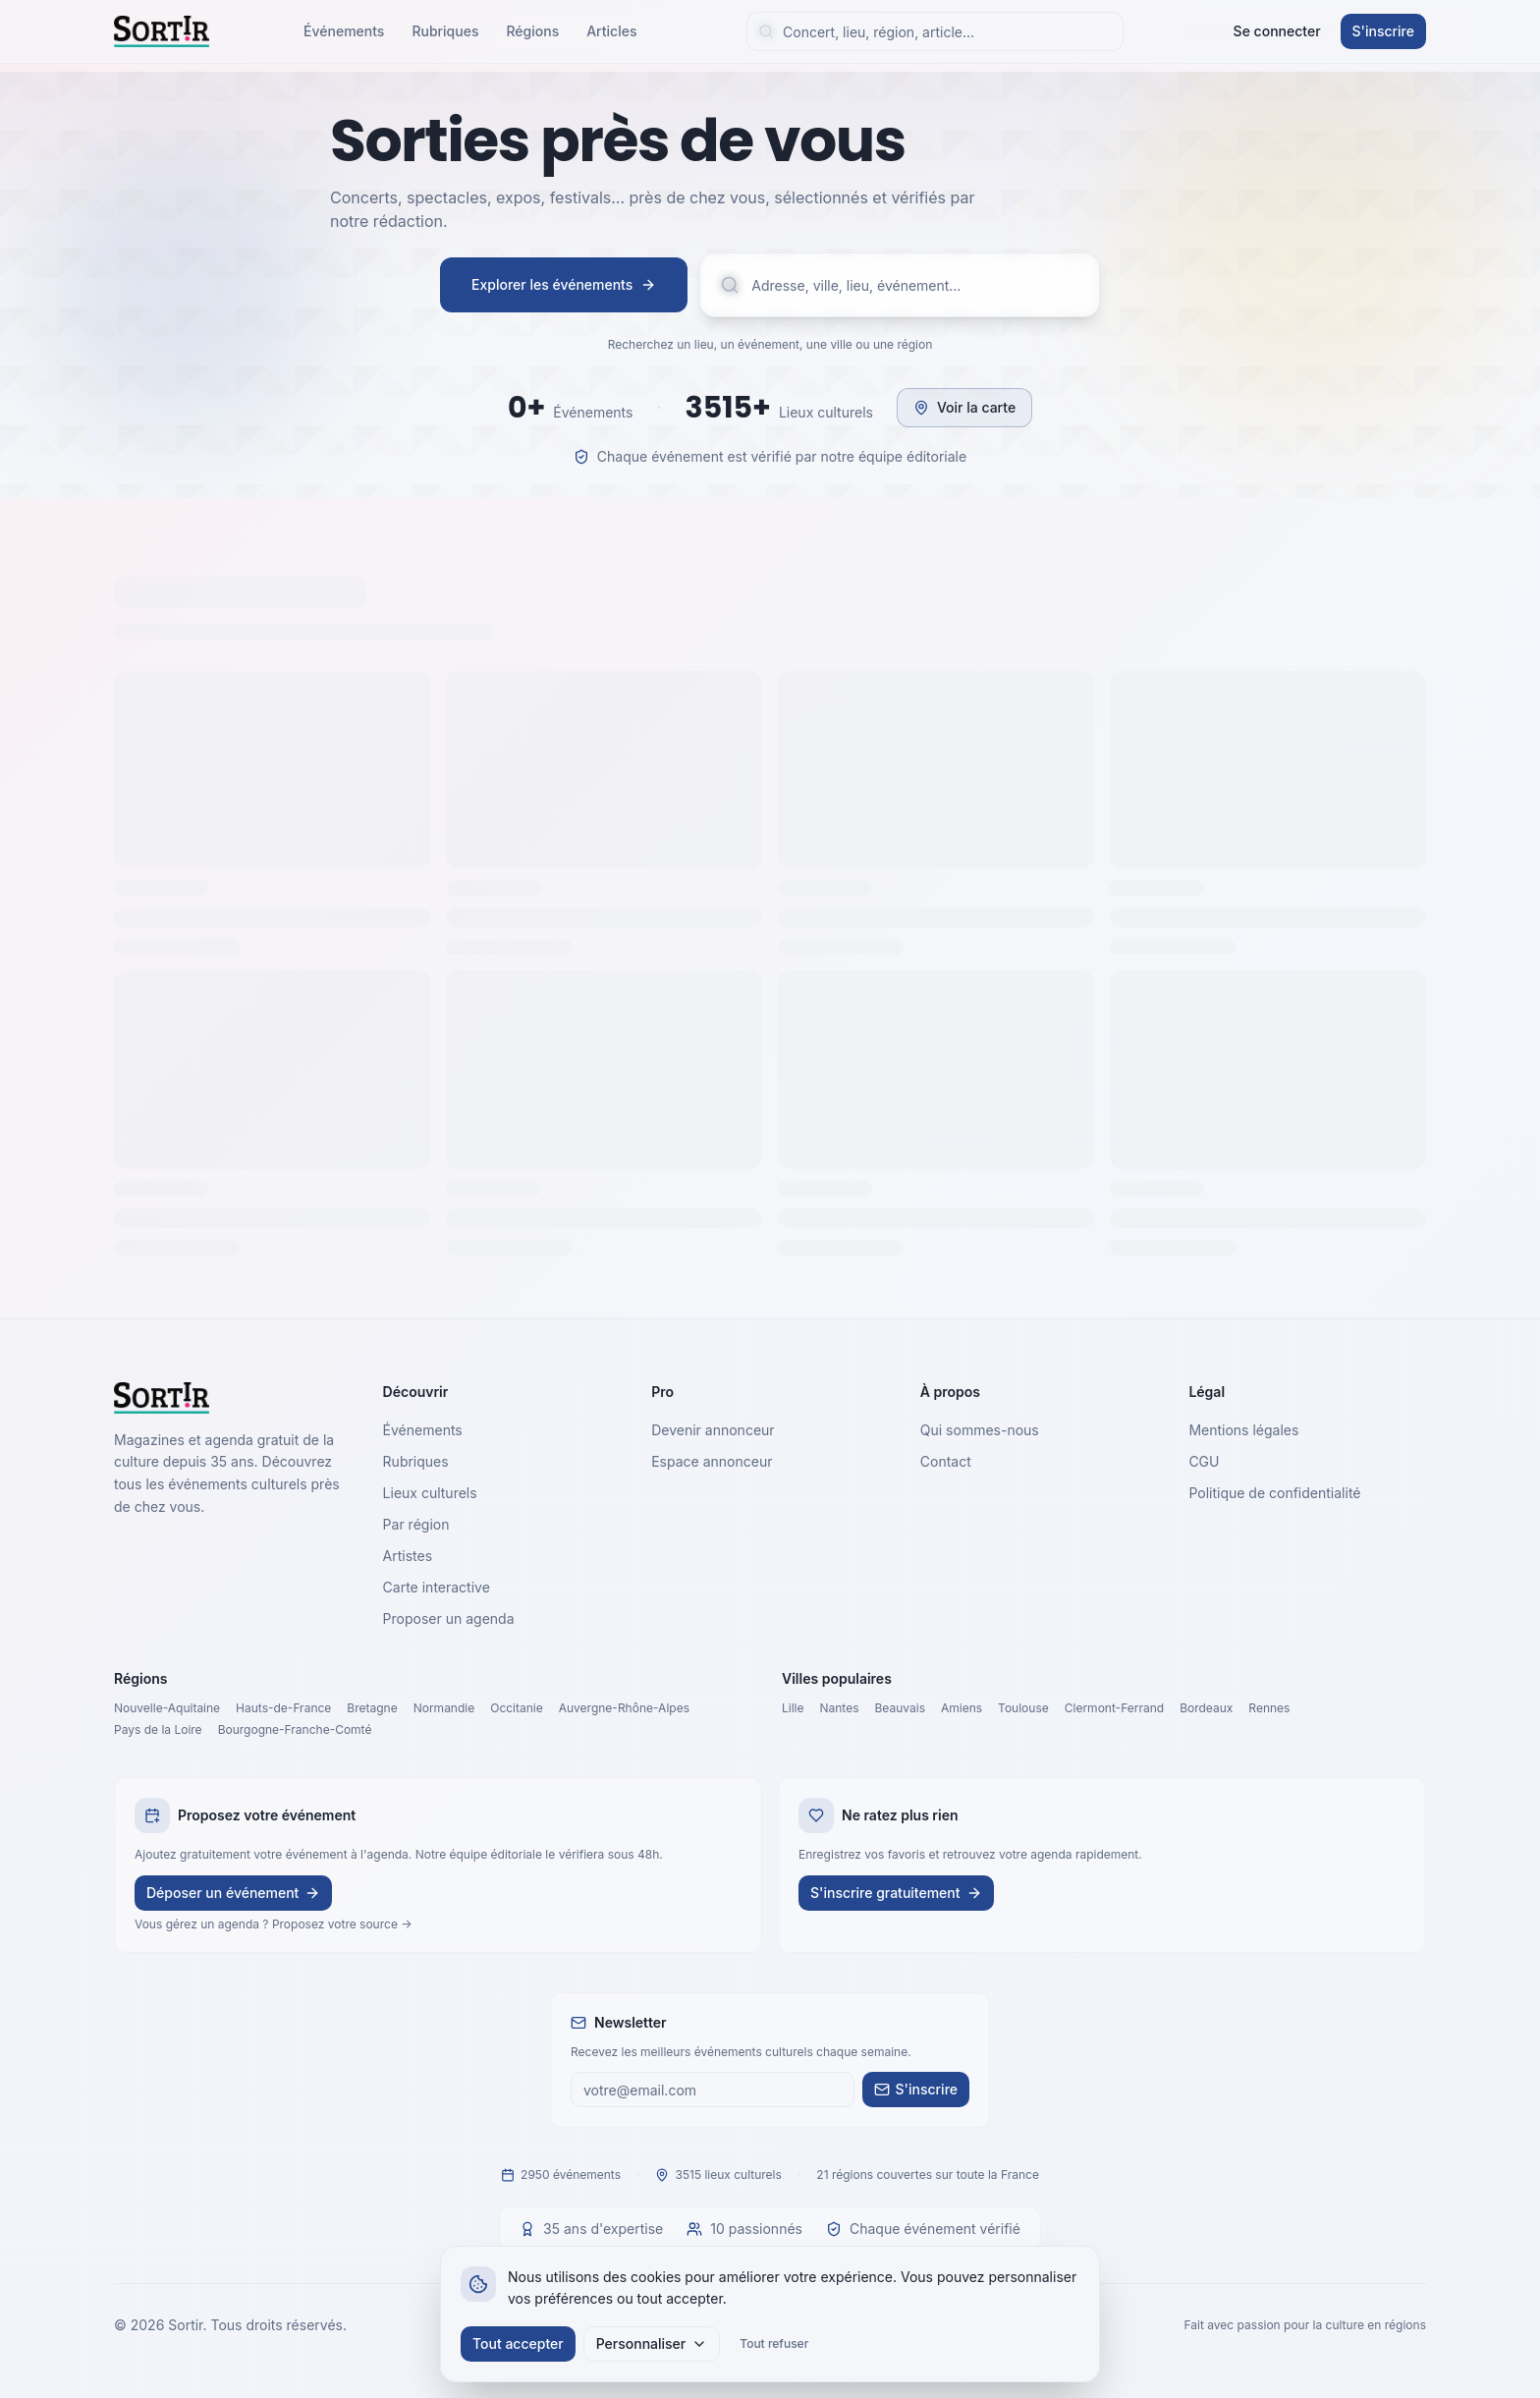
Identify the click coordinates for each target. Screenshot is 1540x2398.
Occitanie (516, 1708)
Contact (945, 1461)
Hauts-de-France (283, 1708)
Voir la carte (964, 407)
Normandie (444, 1708)
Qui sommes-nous (979, 1430)
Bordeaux (1206, 1708)
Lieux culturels (430, 1492)
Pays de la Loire (158, 1729)
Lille (793, 1708)
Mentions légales (1243, 1430)
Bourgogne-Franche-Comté (295, 1729)
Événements (343, 31)
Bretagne (372, 1708)
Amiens (961, 1708)
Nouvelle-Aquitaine (167, 1708)
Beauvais (900, 1708)
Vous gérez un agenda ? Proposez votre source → (273, 1924)
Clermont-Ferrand (1114, 1708)
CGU (1203, 1461)
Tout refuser (774, 2343)
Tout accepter (518, 2343)
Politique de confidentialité (1274, 1492)
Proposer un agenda (449, 1618)
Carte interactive (436, 1587)
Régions (532, 31)
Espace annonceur (711, 1461)
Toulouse (1023, 1708)
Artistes (408, 1555)
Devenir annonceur (712, 1430)
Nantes (839, 1708)
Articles (611, 31)
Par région (416, 1524)
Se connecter (1277, 31)
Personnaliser (652, 2343)
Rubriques (445, 31)
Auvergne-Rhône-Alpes (624, 1708)
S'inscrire (1383, 31)
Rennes (1269, 1708)
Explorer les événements (563, 284)
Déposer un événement (233, 1892)
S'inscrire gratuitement (896, 1892)
